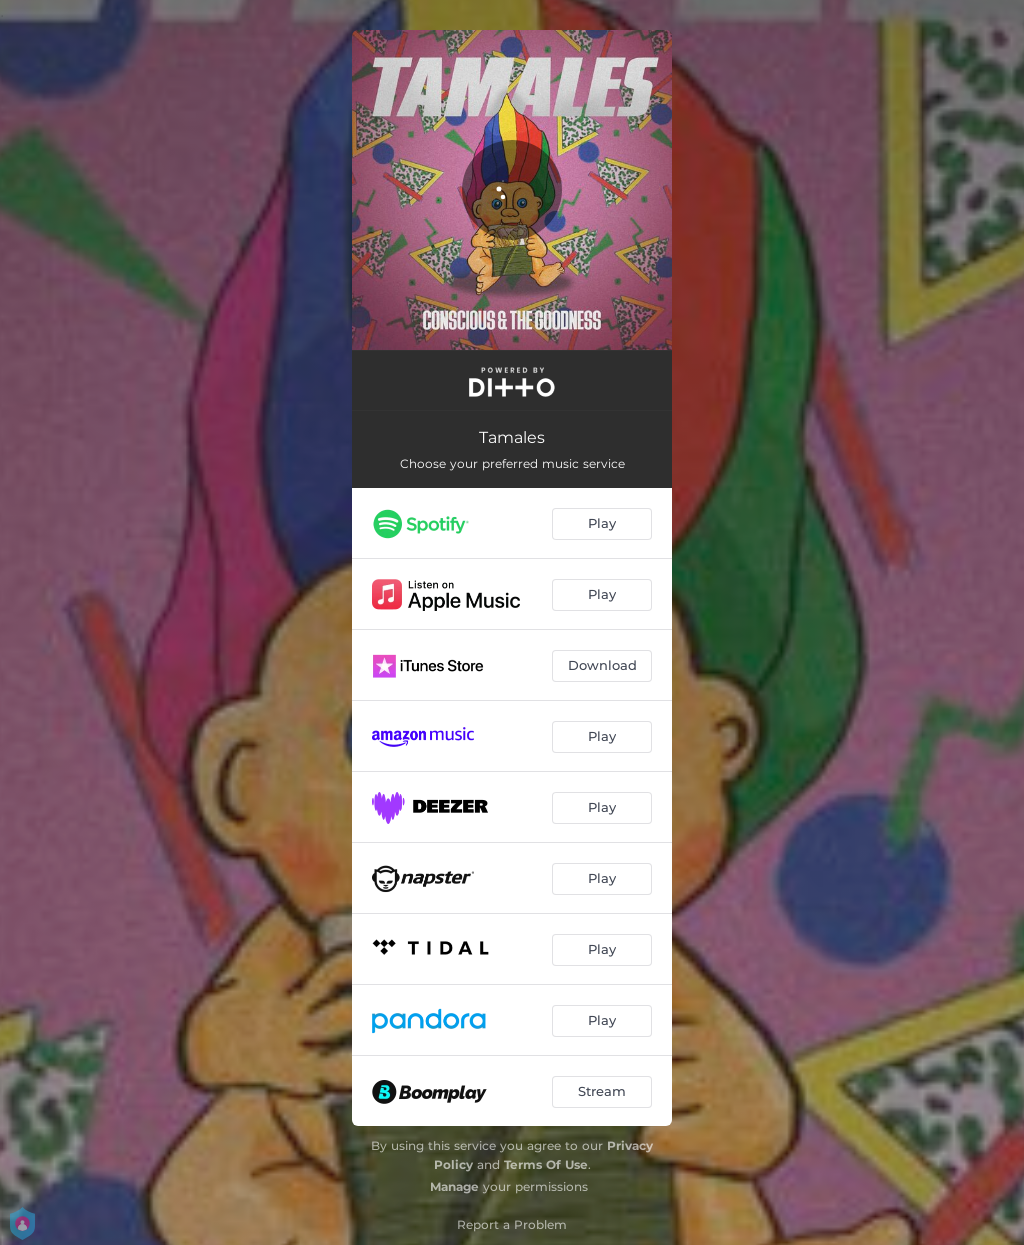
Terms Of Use (546, 1164)
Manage (454, 1186)
